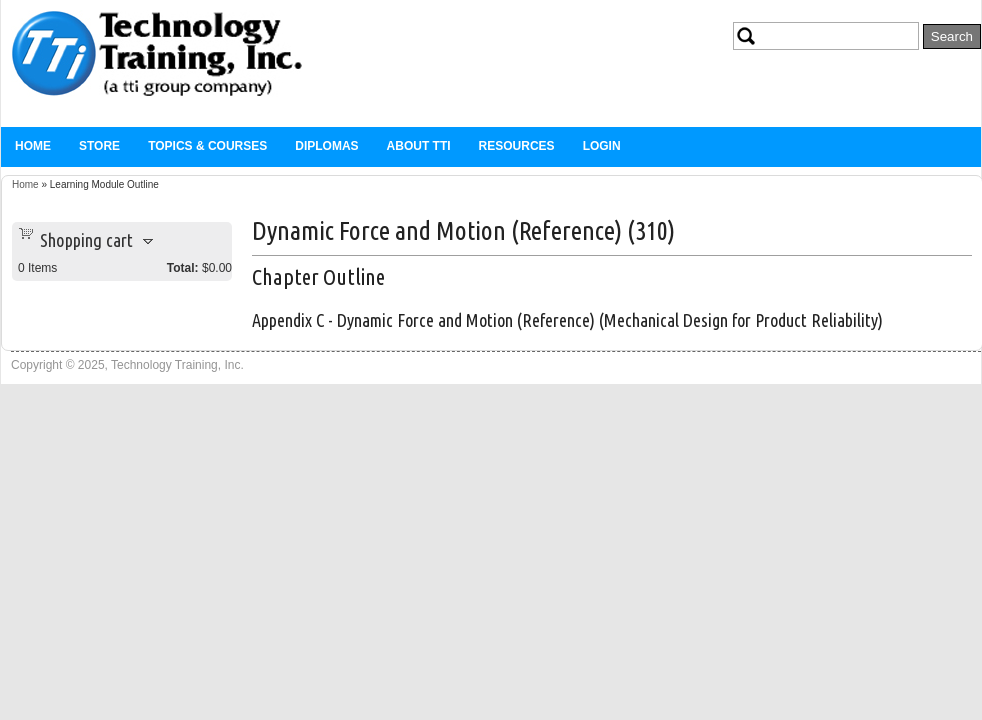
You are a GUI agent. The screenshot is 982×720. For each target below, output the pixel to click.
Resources (517, 146)
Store (99, 146)
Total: (183, 268)
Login (602, 146)
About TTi (419, 146)
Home (33, 146)
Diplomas (326, 146)
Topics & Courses (207, 146)
